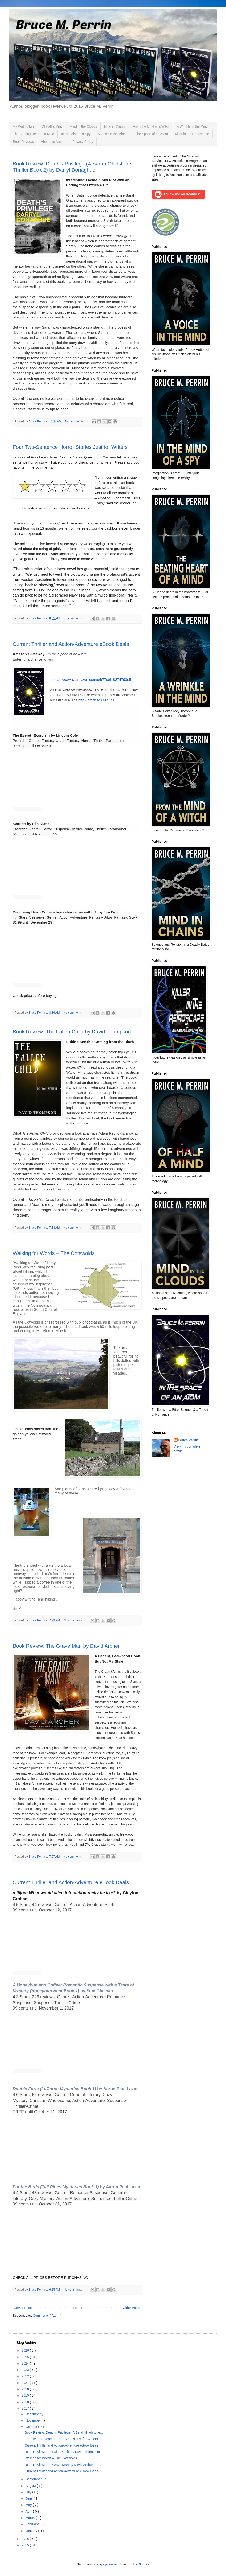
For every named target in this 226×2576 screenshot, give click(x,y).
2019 (26, 2395)
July (28, 2492)
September (33, 2479)
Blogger (143, 2564)
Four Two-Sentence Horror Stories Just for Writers (70, 447)
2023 (26, 2370)
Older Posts (131, 2308)
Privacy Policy (83, 142)
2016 (26, 2539)
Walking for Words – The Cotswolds (54, 1253)
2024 (26, 2363)
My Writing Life (23, 126)
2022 (26, 2376)
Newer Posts (23, 2308)
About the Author (53, 142)
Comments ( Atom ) (47, 2315)
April (29, 2511)
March (30, 2518)
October (31, 2427)
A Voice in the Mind (112, 134)
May (28, 2505)
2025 (26, 2357)
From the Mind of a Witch (151, 126)
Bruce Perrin (188, 1440)
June (29, 2498)
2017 (26, 2408)
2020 (26, 2389)
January (31, 2531)
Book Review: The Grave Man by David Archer (66, 1646)
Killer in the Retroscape (192, 134)
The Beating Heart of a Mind (33, 134)
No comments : (75, 421)
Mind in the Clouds (83, 126)
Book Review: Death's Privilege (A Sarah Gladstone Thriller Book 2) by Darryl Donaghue (72, 167)
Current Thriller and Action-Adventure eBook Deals (71, 644)
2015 (26, 2545)
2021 (26, 2383)
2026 (26, 2350)
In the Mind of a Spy (76, 134)
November (33, 2420)
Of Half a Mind (51, 126)
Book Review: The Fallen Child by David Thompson (72, 1032)
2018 (26, 2402)
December (33, 2414)
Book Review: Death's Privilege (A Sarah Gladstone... (64, 2432)
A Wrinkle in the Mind (192, 126)
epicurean (110, 2564)
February (32, 2524)
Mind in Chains (115, 126)
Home (77, 2308)
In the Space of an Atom (150, 134)
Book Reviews (23, 142)
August (30, 2486)
